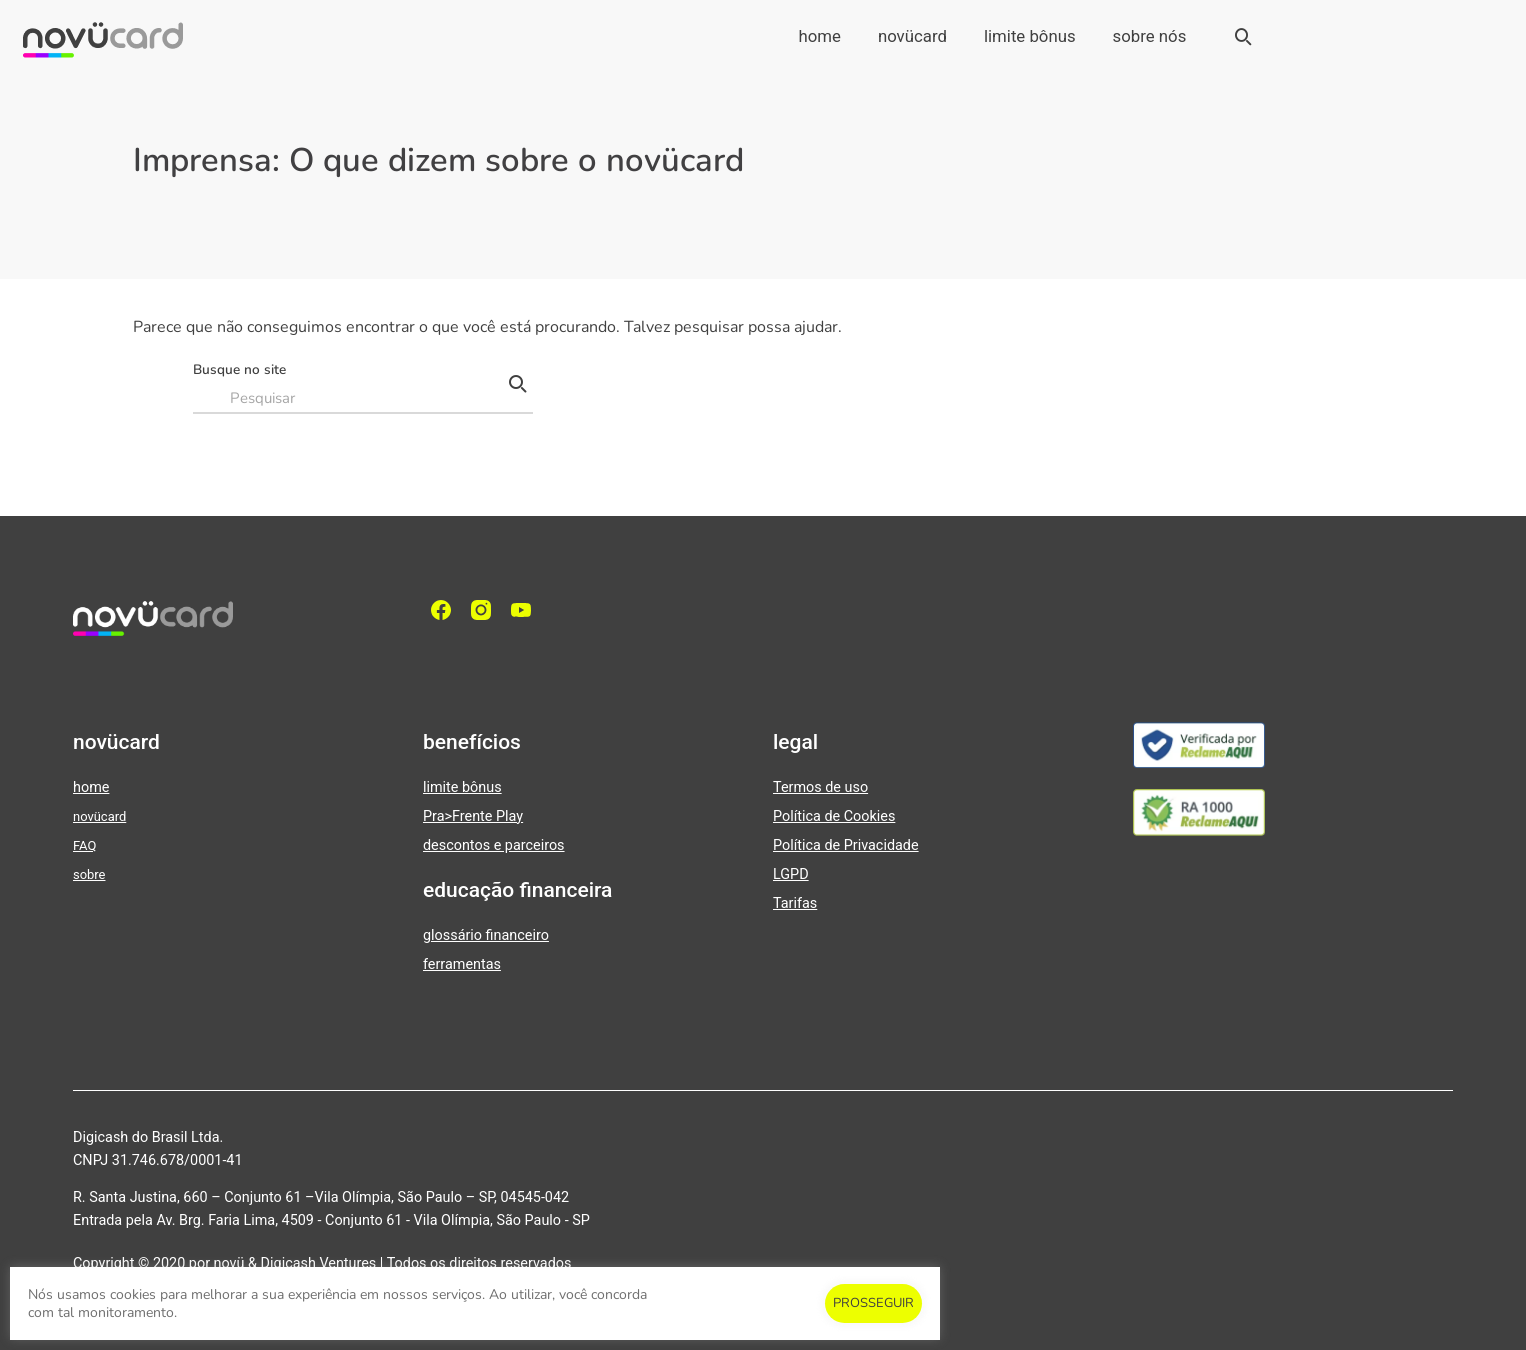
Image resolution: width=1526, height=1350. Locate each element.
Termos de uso (820, 787)
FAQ (84, 845)
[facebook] (446, 610)
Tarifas (795, 903)
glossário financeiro (486, 935)
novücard (912, 36)
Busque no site (239, 369)
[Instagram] (486, 610)
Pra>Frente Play (473, 816)
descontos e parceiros (494, 845)
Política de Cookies (834, 816)
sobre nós (1150, 36)
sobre (89, 874)
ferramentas (462, 964)
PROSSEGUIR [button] (873, 1303)
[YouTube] (526, 610)
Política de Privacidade (846, 845)
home (819, 36)
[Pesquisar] (517, 385)
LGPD (791, 874)
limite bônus (1030, 36)
